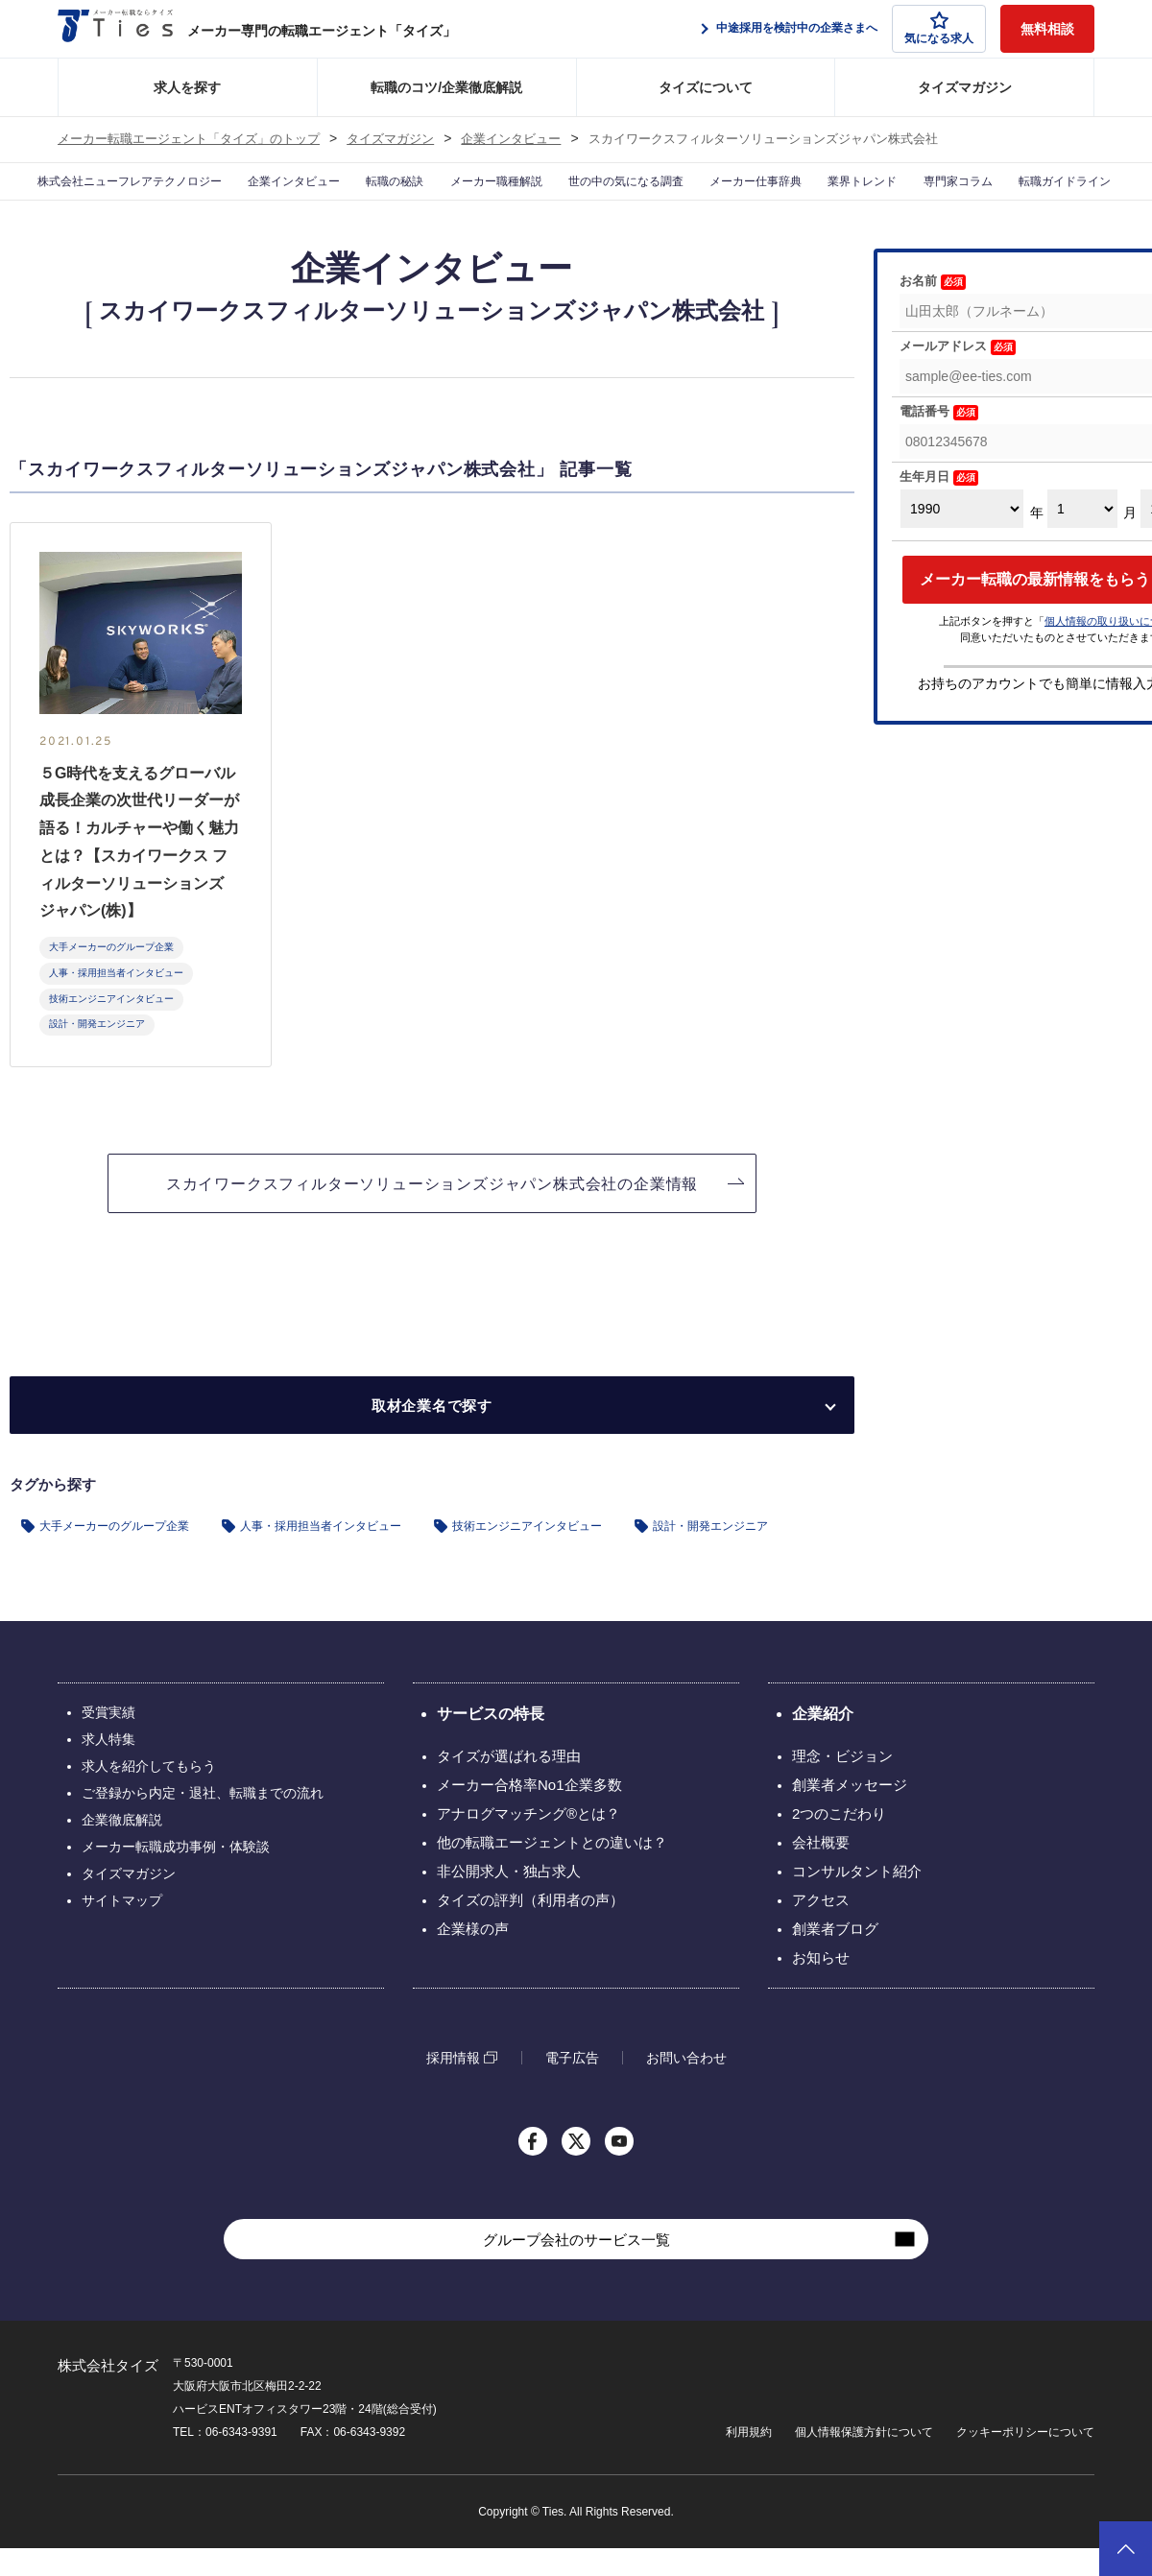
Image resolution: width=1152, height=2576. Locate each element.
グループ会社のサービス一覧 (576, 2267)
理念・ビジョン (842, 1784)
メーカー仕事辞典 (756, 195)
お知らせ (821, 1985)
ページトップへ (1125, 2548)
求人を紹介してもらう (149, 1793)
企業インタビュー (511, 139)
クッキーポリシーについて (1025, 2460)
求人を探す (187, 87)
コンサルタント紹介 (857, 1899)
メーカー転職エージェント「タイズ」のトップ (189, 139)
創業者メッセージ (849, 1812)
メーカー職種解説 (486, 195)
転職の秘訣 (381, 195)
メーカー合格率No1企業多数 (529, 1812)
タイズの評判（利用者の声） (530, 1928)
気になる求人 (938, 28)
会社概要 (821, 1870)
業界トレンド (868, 195)
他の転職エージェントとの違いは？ (552, 1870)
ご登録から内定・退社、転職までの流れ (203, 1820)
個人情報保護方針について (864, 2460)
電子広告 (572, 2085)
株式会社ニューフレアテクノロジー (99, 195)
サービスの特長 (490, 1741)
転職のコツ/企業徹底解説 (446, 87)
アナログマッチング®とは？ (528, 1841)
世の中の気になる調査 (624, 195)
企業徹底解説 (122, 1847)
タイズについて (706, 87)
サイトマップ (122, 1928)
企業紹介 (822, 1741)
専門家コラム (970, 195)
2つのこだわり (839, 1841)
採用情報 (453, 2085)
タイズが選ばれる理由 (509, 1784)
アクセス (821, 1928)
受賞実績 (108, 1740)
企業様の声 (473, 1956)
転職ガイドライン (1086, 195)
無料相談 (1047, 28)
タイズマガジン (965, 87)
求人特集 (108, 1767)
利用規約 (749, 2460)
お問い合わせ (686, 2085)
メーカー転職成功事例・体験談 (176, 1874)
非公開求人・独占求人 (509, 1899)
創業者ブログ (835, 1956)
